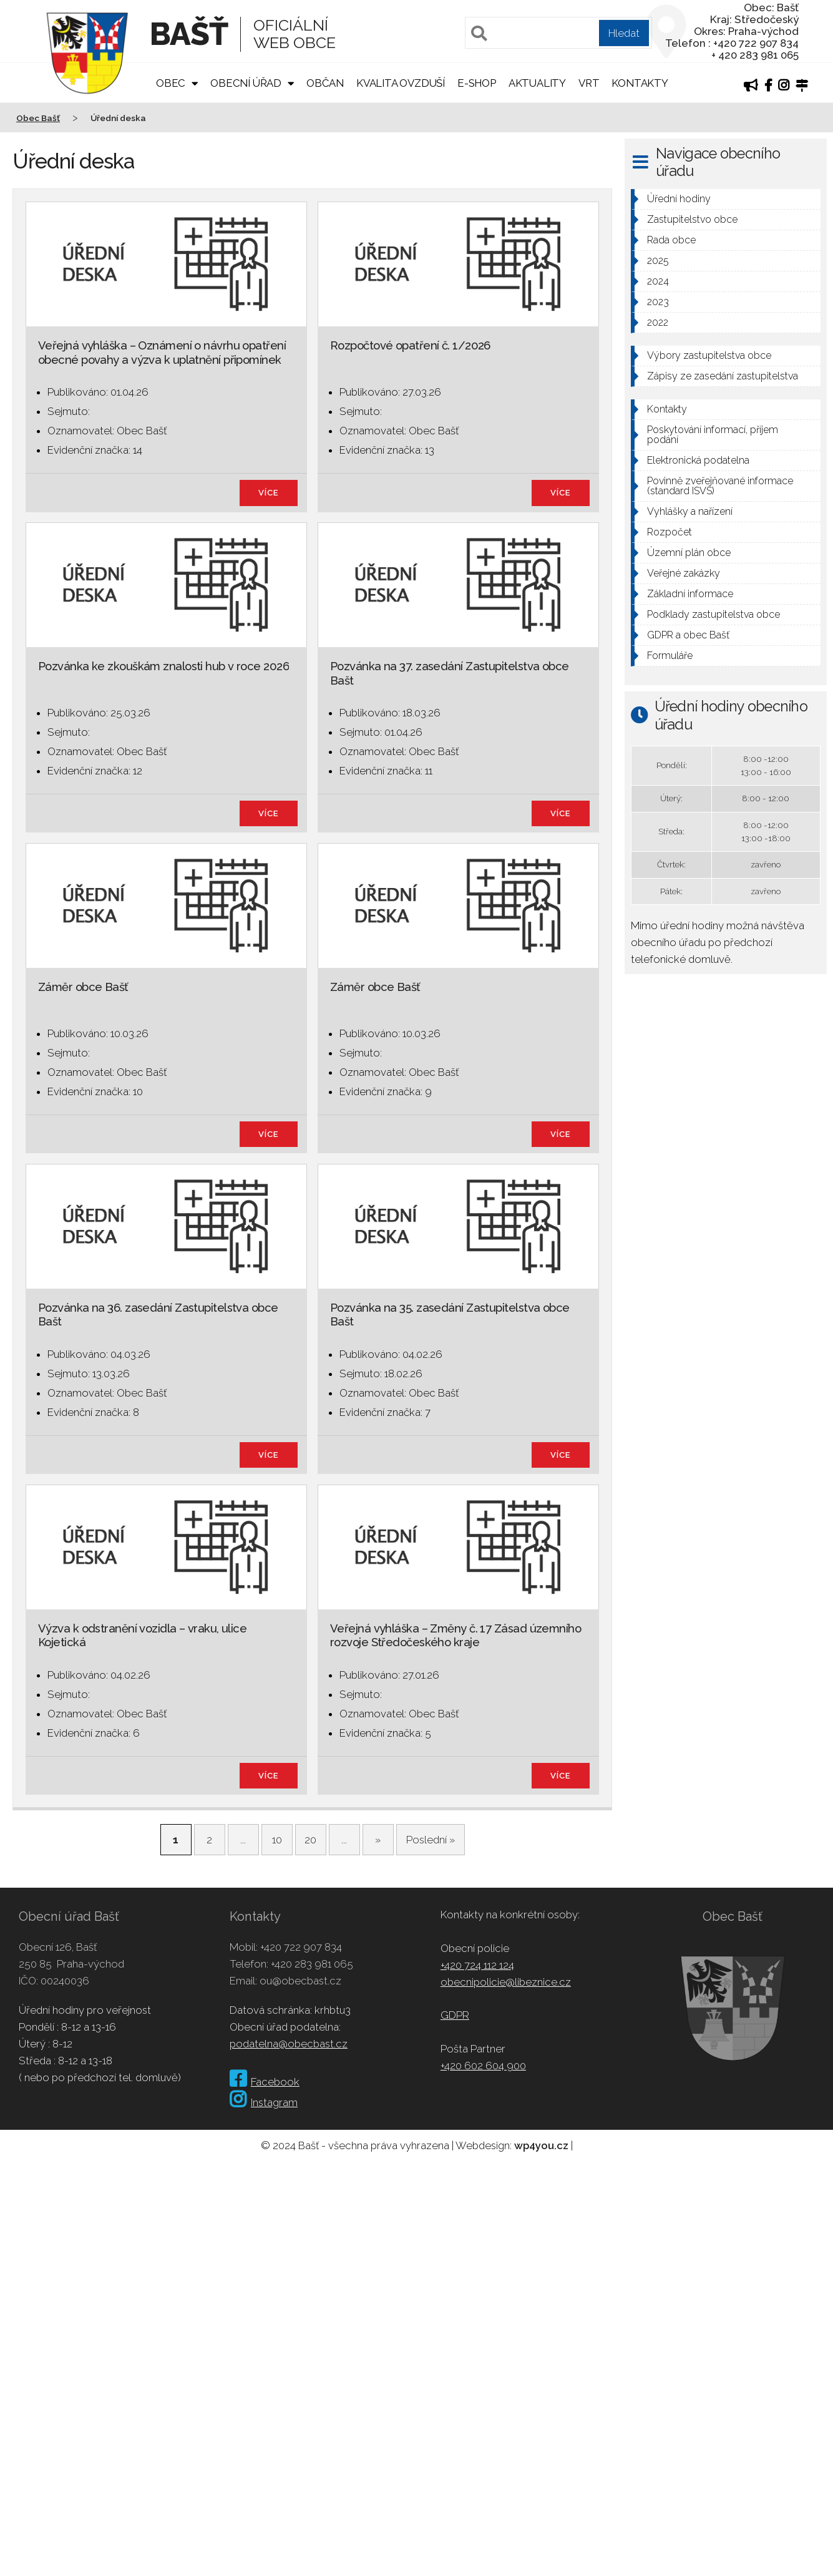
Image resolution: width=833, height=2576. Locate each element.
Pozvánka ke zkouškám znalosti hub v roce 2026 (163, 666)
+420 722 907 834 (301, 1947)
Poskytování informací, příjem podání (712, 435)
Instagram (264, 2102)
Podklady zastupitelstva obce (713, 614)
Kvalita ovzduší (400, 83)
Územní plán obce (689, 553)
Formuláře (670, 655)
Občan (325, 83)
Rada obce (671, 240)
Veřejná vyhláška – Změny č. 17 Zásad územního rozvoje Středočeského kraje (455, 1635)
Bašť (189, 34)
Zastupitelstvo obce (692, 219)
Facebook (265, 2082)
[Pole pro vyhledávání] (558, 33)
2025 (658, 260)
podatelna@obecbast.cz (289, 2043)
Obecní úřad (245, 83)
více (268, 492)
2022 (657, 322)
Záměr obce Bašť (83, 986)
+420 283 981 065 (312, 1964)
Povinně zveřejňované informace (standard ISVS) (720, 486)
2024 (658, 281)
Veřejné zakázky (683, 573)
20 (310, 1839)
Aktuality (537, 83)
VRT (588, 83)
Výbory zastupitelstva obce (709, 355)
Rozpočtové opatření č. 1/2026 (410, 345)
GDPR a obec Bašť (688, 635)
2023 (658, 302)
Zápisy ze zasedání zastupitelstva (722, 376)
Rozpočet (669, 532)
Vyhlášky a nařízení (690, 511)
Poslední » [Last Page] (430, 1839)
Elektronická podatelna (698, 460)
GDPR (455, 2015)
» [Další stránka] (378, 1839)
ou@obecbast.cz (300, 1980)
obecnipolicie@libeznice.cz (506, 1982)
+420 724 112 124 (477, 1965)
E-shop (476, 83)
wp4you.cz (541, 2145)
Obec (170, 83)
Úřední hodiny (679, 199)
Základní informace (690, 594)
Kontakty (639, 83)
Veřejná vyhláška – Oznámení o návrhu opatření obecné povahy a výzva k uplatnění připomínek (162, 352)
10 (277, 1839)
